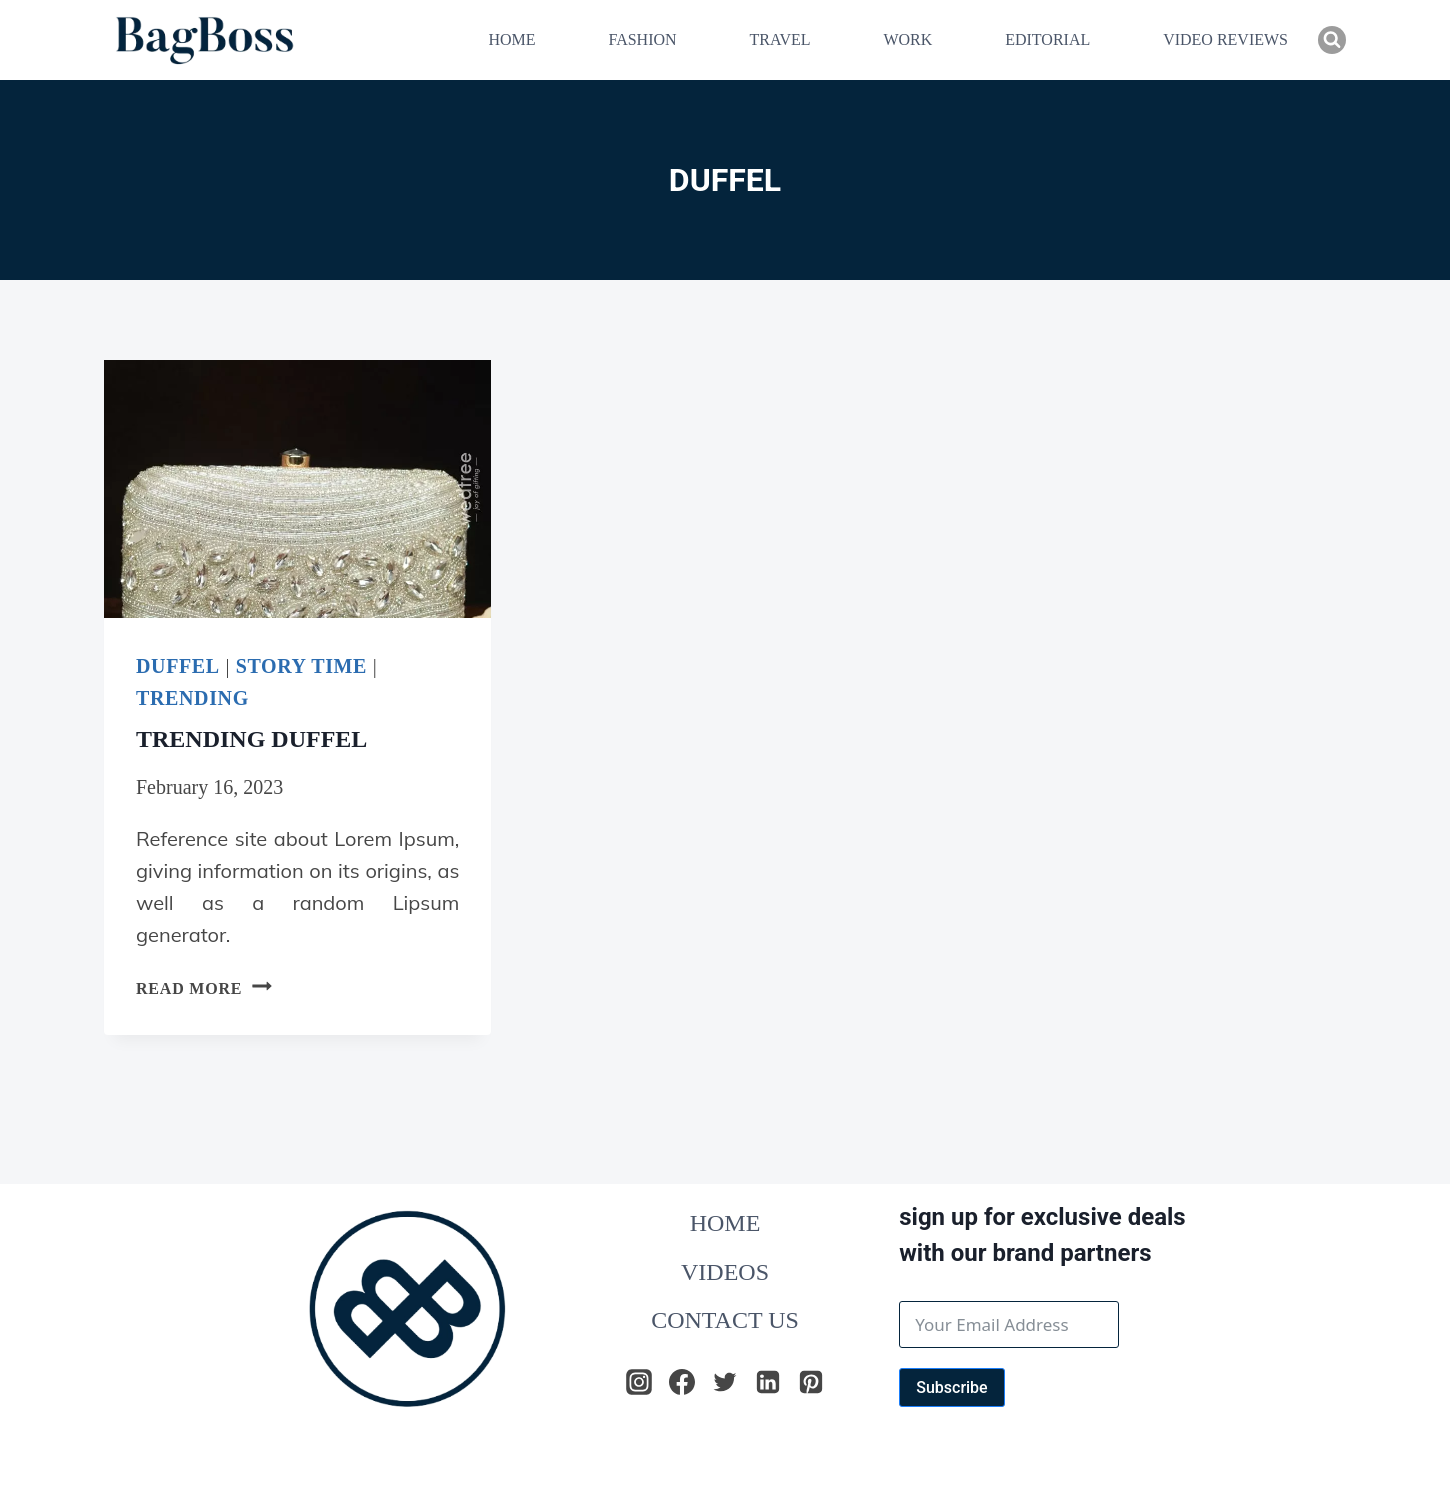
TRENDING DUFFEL (251, 739)
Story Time (301, 666)
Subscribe (951, 1387)
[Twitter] (725, 1382)
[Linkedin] (768, 1382)
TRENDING (192, 698)
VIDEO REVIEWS (1225, 39)
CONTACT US (725, 1320)
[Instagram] (639, 1382)
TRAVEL (779, 39)
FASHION (642, 39)
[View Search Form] (1332, 40)
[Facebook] (682, 1382)
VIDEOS (725, 1272)
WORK (907, 39)
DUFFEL (178, 666)
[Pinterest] (811, 1382)
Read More (204, 988)
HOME (511, 39)
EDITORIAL (1047, 39)
